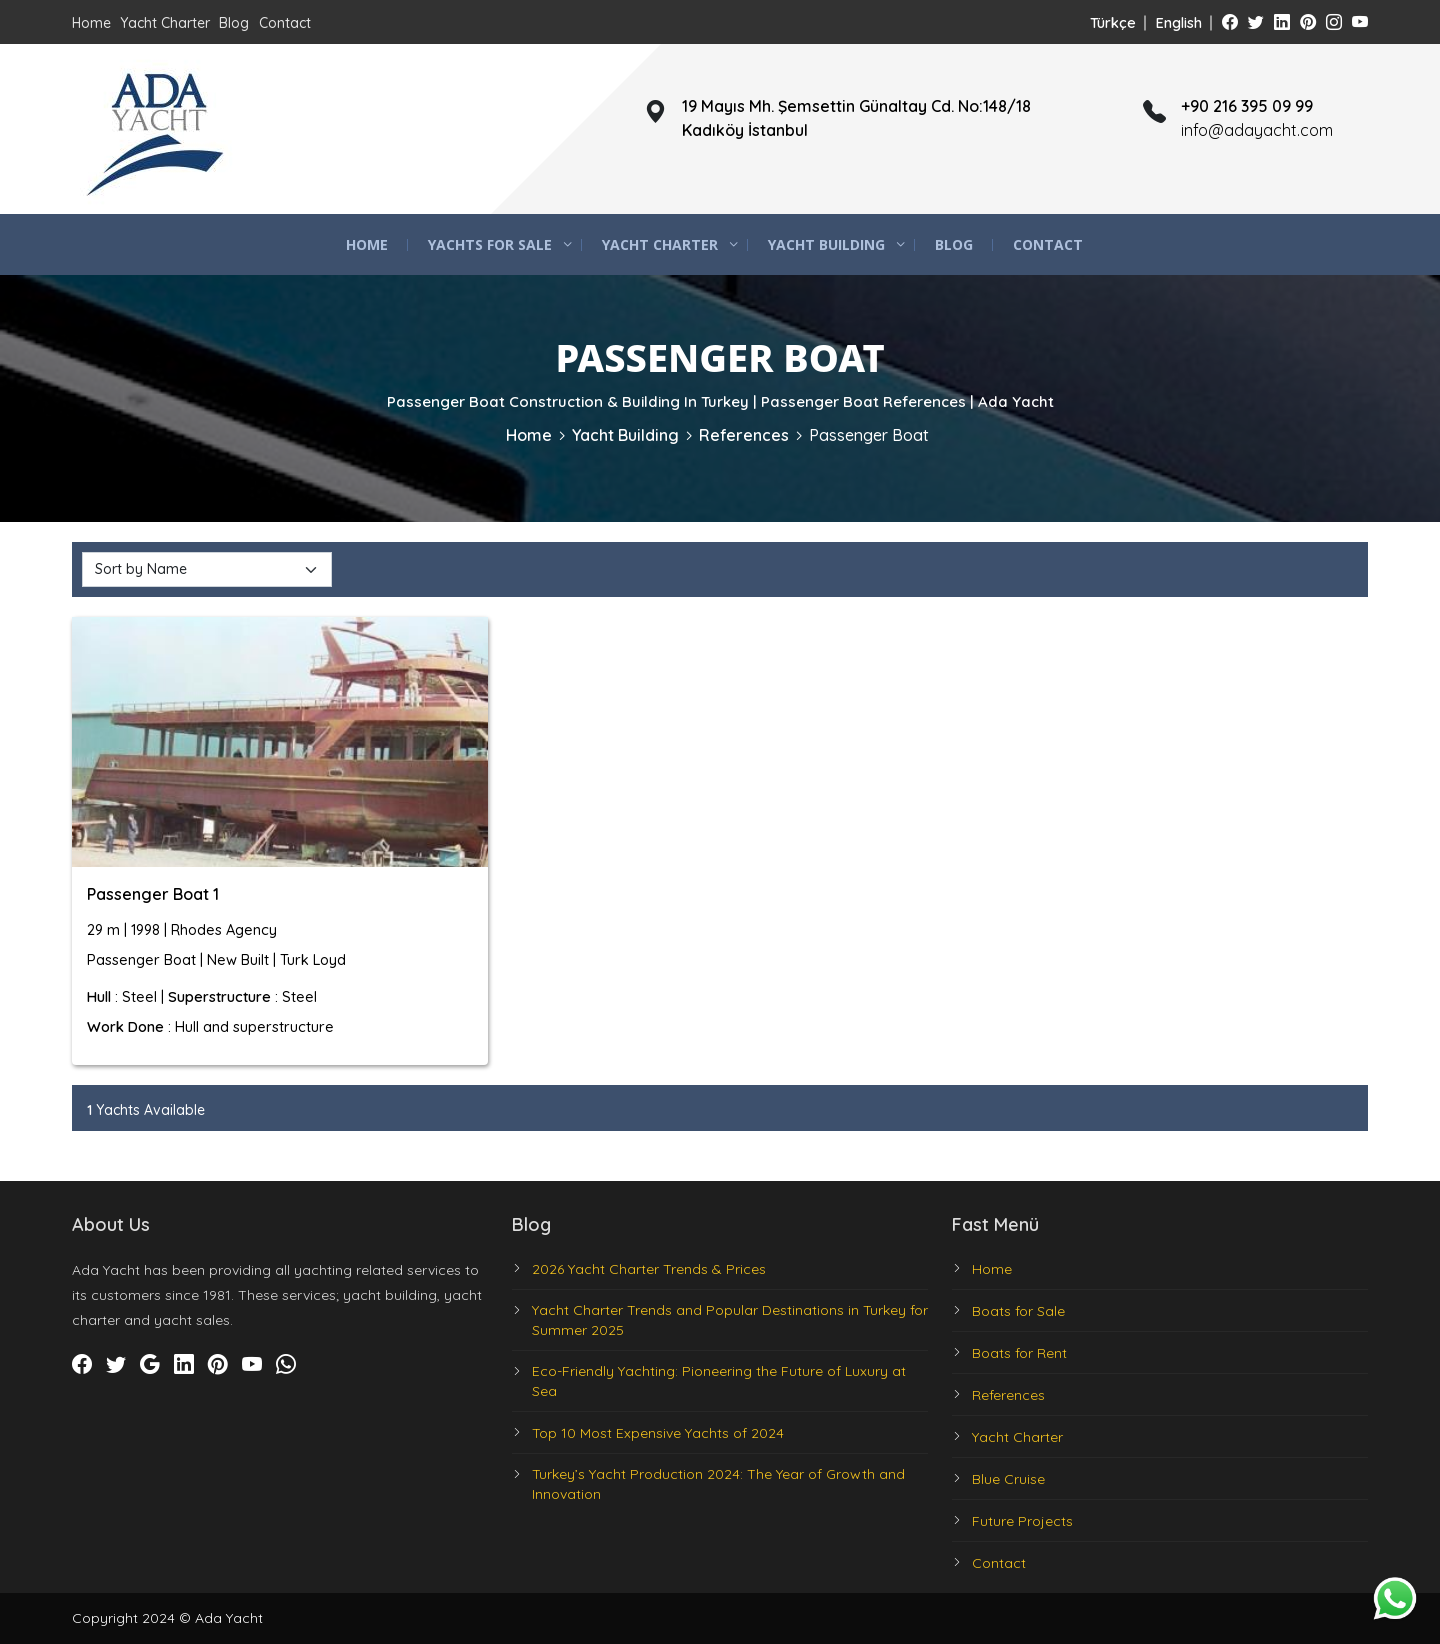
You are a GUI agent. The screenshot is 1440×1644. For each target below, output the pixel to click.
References (744, 435)
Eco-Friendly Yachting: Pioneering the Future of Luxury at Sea (719, 1381)
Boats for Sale (1018, 1311)
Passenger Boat (869, 435)
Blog (234, 23)
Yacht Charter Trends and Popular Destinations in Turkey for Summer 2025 (730, 1320)
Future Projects (1022, 1521)
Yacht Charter (165, 23)
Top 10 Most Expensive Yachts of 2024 (658, 1433)
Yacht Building (826, 244)
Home (91, 23)
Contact (285, 23)
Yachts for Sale (490, 244)
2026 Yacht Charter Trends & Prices (649, 1269)
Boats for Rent (1019, 1353)
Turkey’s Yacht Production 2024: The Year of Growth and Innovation (718, 1484)
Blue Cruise (1008, 1479)
